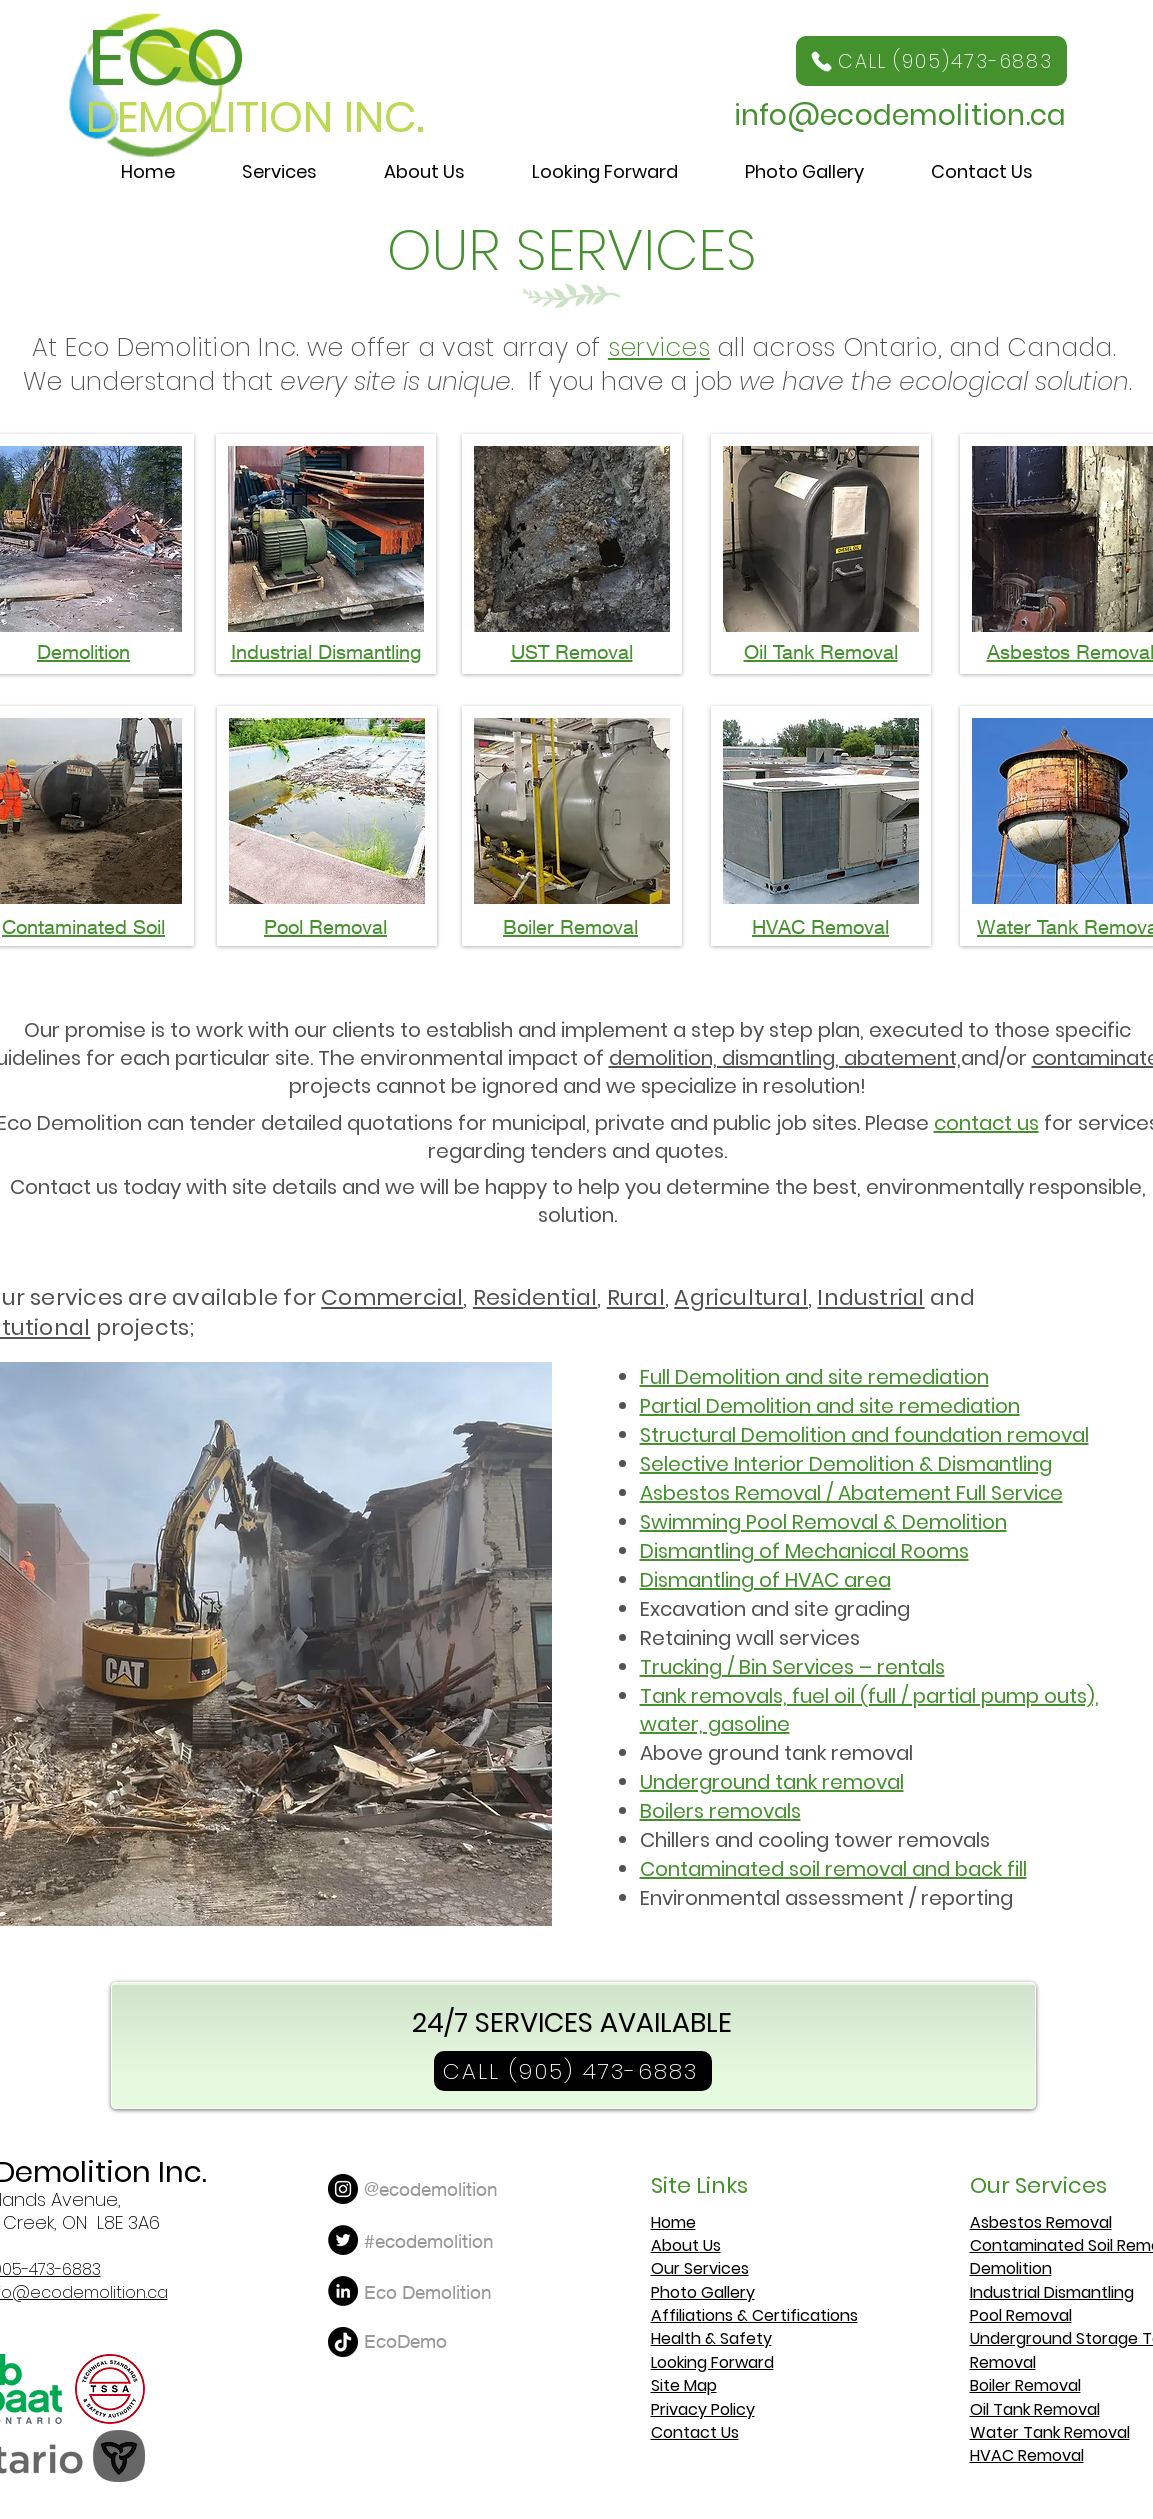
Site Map (684, 2385)
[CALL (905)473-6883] (931, 61)
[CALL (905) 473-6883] (573, 2071)
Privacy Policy (703, 2409)
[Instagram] (343, 2189)
